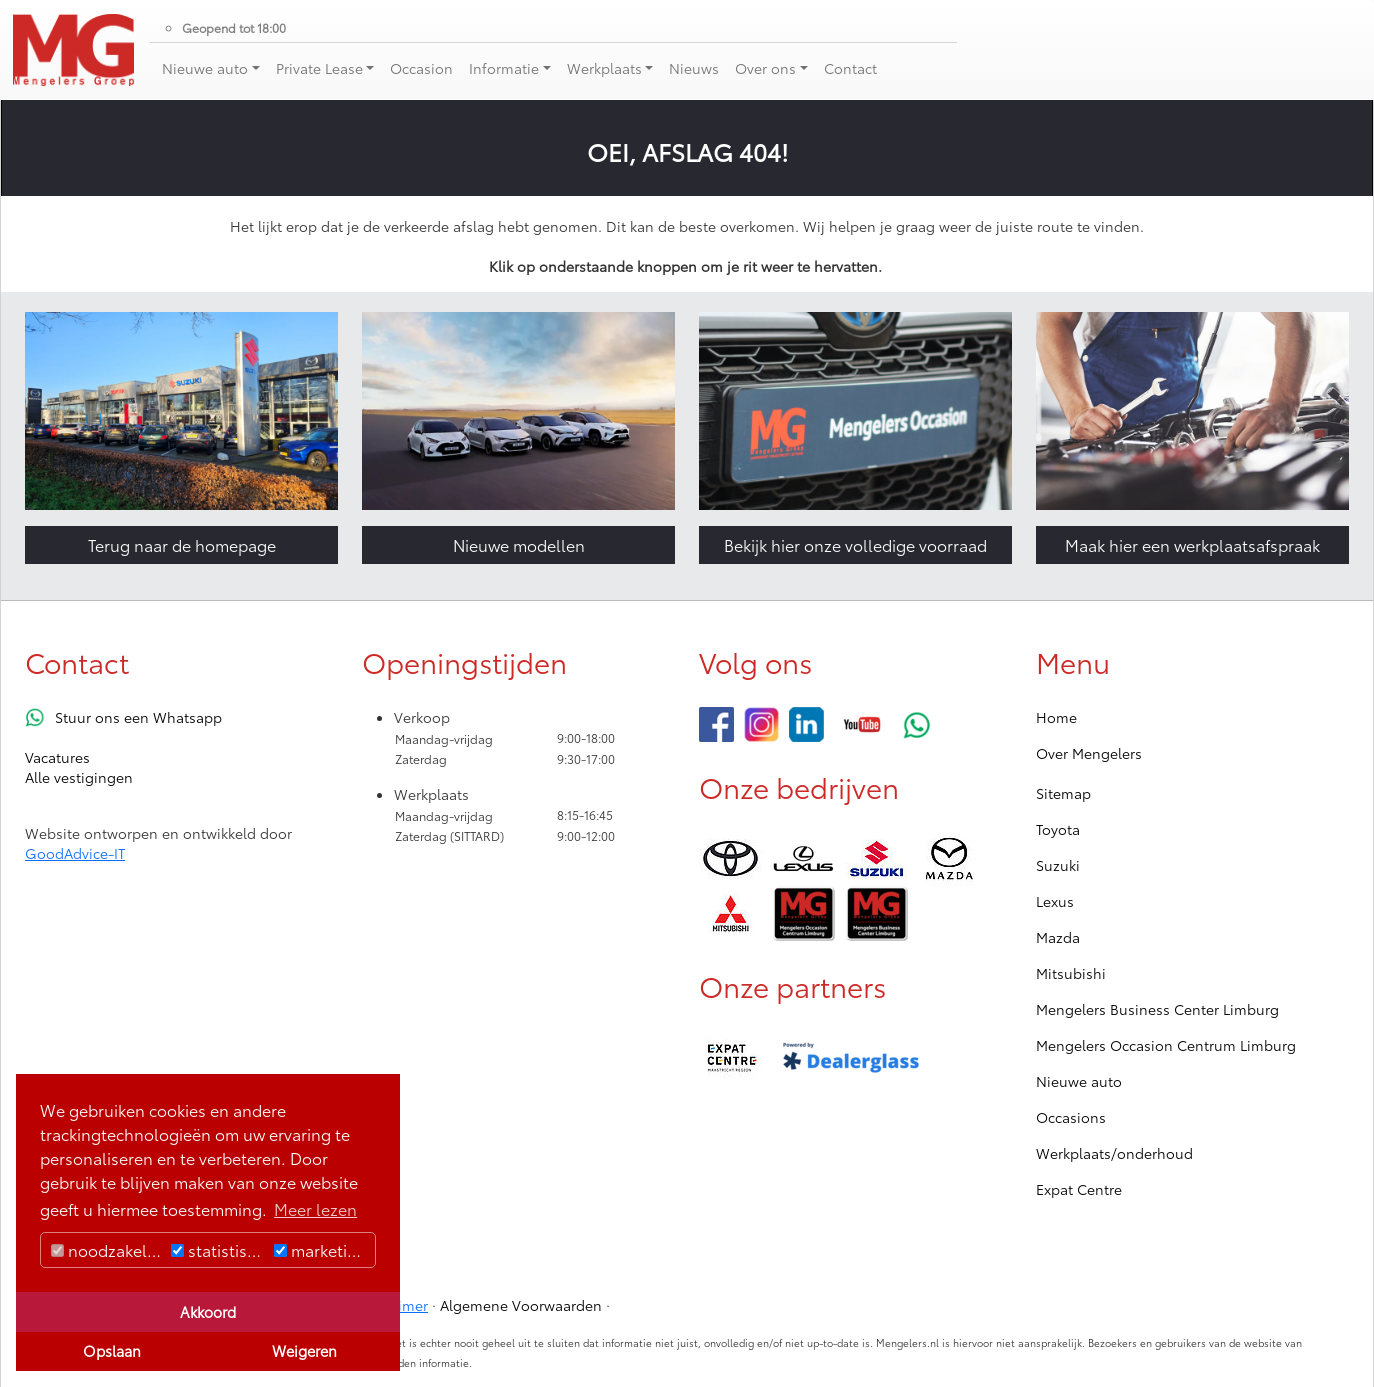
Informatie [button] (504, 68)
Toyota (1058, 829)
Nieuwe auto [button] (205, 68)
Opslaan (112, 1350)
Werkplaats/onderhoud (1114, 1153)
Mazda (1058, 937)
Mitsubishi (1071, 973)
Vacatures (57, 757)
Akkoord (208, 1311)
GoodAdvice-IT (75, 853)
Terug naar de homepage (182, 544)
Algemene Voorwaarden (521, 1305)
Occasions (1071, 1117)
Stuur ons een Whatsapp (138, 717)
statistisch (218, 1249)
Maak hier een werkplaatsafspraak (1192, 544)
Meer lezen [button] (315, 1208)
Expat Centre (1079, 1189)
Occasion (421, 68)
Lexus (1055, 901)
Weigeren (304, 1350)
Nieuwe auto (1079, 1081)
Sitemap (1063, 793)
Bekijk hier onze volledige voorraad (855, 544)
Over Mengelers (1089, 753)
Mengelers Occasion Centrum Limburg (1166, 1045)
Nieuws (694, 68)
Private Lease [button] (319, 68)
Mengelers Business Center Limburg (1157, 1009)
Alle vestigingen (79, 777)
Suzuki (1058, 865)
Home (1056, 717)
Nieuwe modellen (519, 544)
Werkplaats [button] (604, 68)
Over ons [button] (765, 68)
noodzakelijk (107, 1249)
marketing (320, 1249)
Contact (850, 68)
